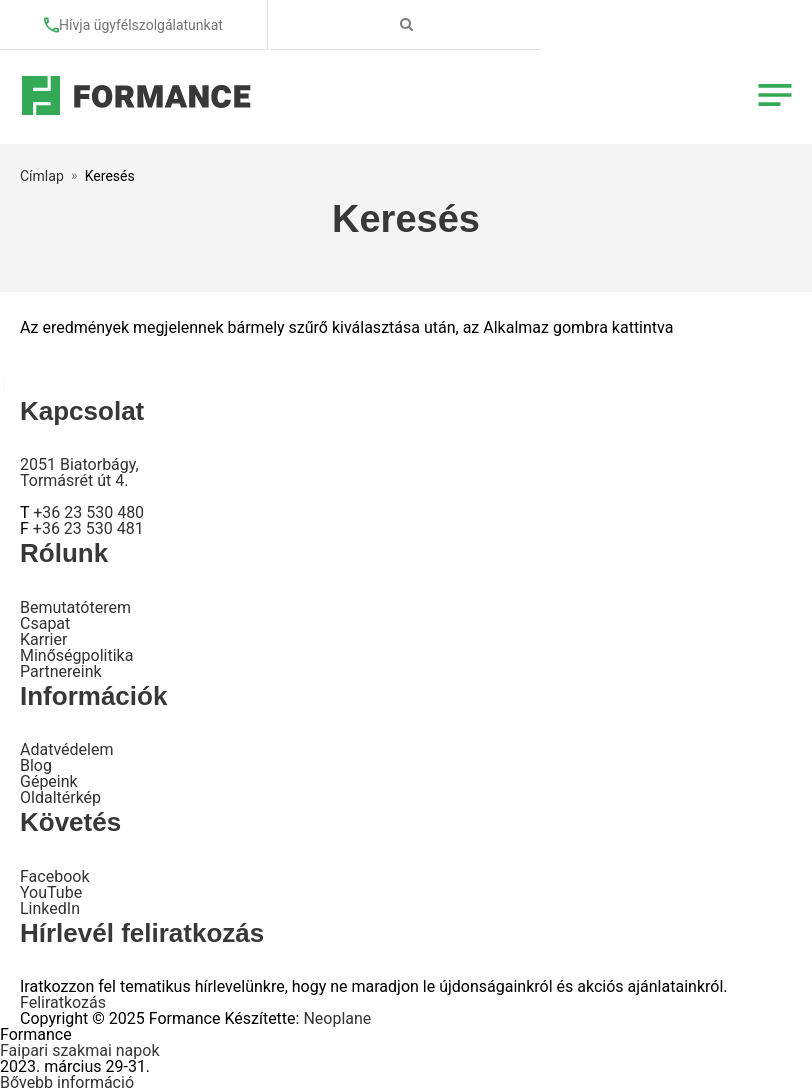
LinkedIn (50, 908)
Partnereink (61, 671)
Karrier (43, 639)
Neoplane (337, 1018)
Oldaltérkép (60, 797)
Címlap (42, 176)
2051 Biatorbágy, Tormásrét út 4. (79, 472)
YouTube (51, 892)
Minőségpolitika (76, 655)
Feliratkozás (63, 1002)
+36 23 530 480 (88, 512)
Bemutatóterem (75, 607)
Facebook (54, 876)
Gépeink (49, 781)
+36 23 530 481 (88, 528)
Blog (36, 765)
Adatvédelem (66, 749)
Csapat (45, 623)
